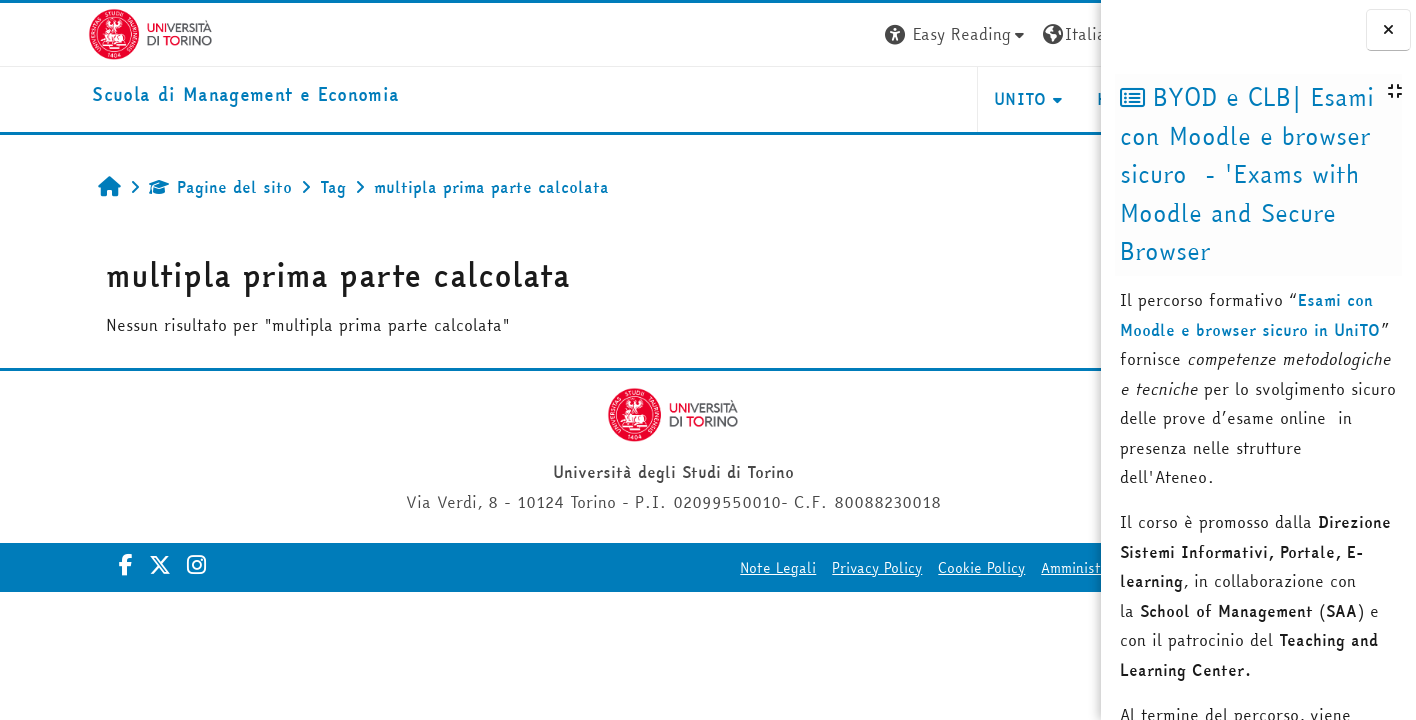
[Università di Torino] (62, 32)
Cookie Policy (824, 568)
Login (1064, 34)
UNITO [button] (863, 99)
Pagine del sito (142, 187)
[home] (157, 95)
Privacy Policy (720, 568)
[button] (799, 34)
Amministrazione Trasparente (981, 568)
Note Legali (621, 568)
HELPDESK (979, 99)
